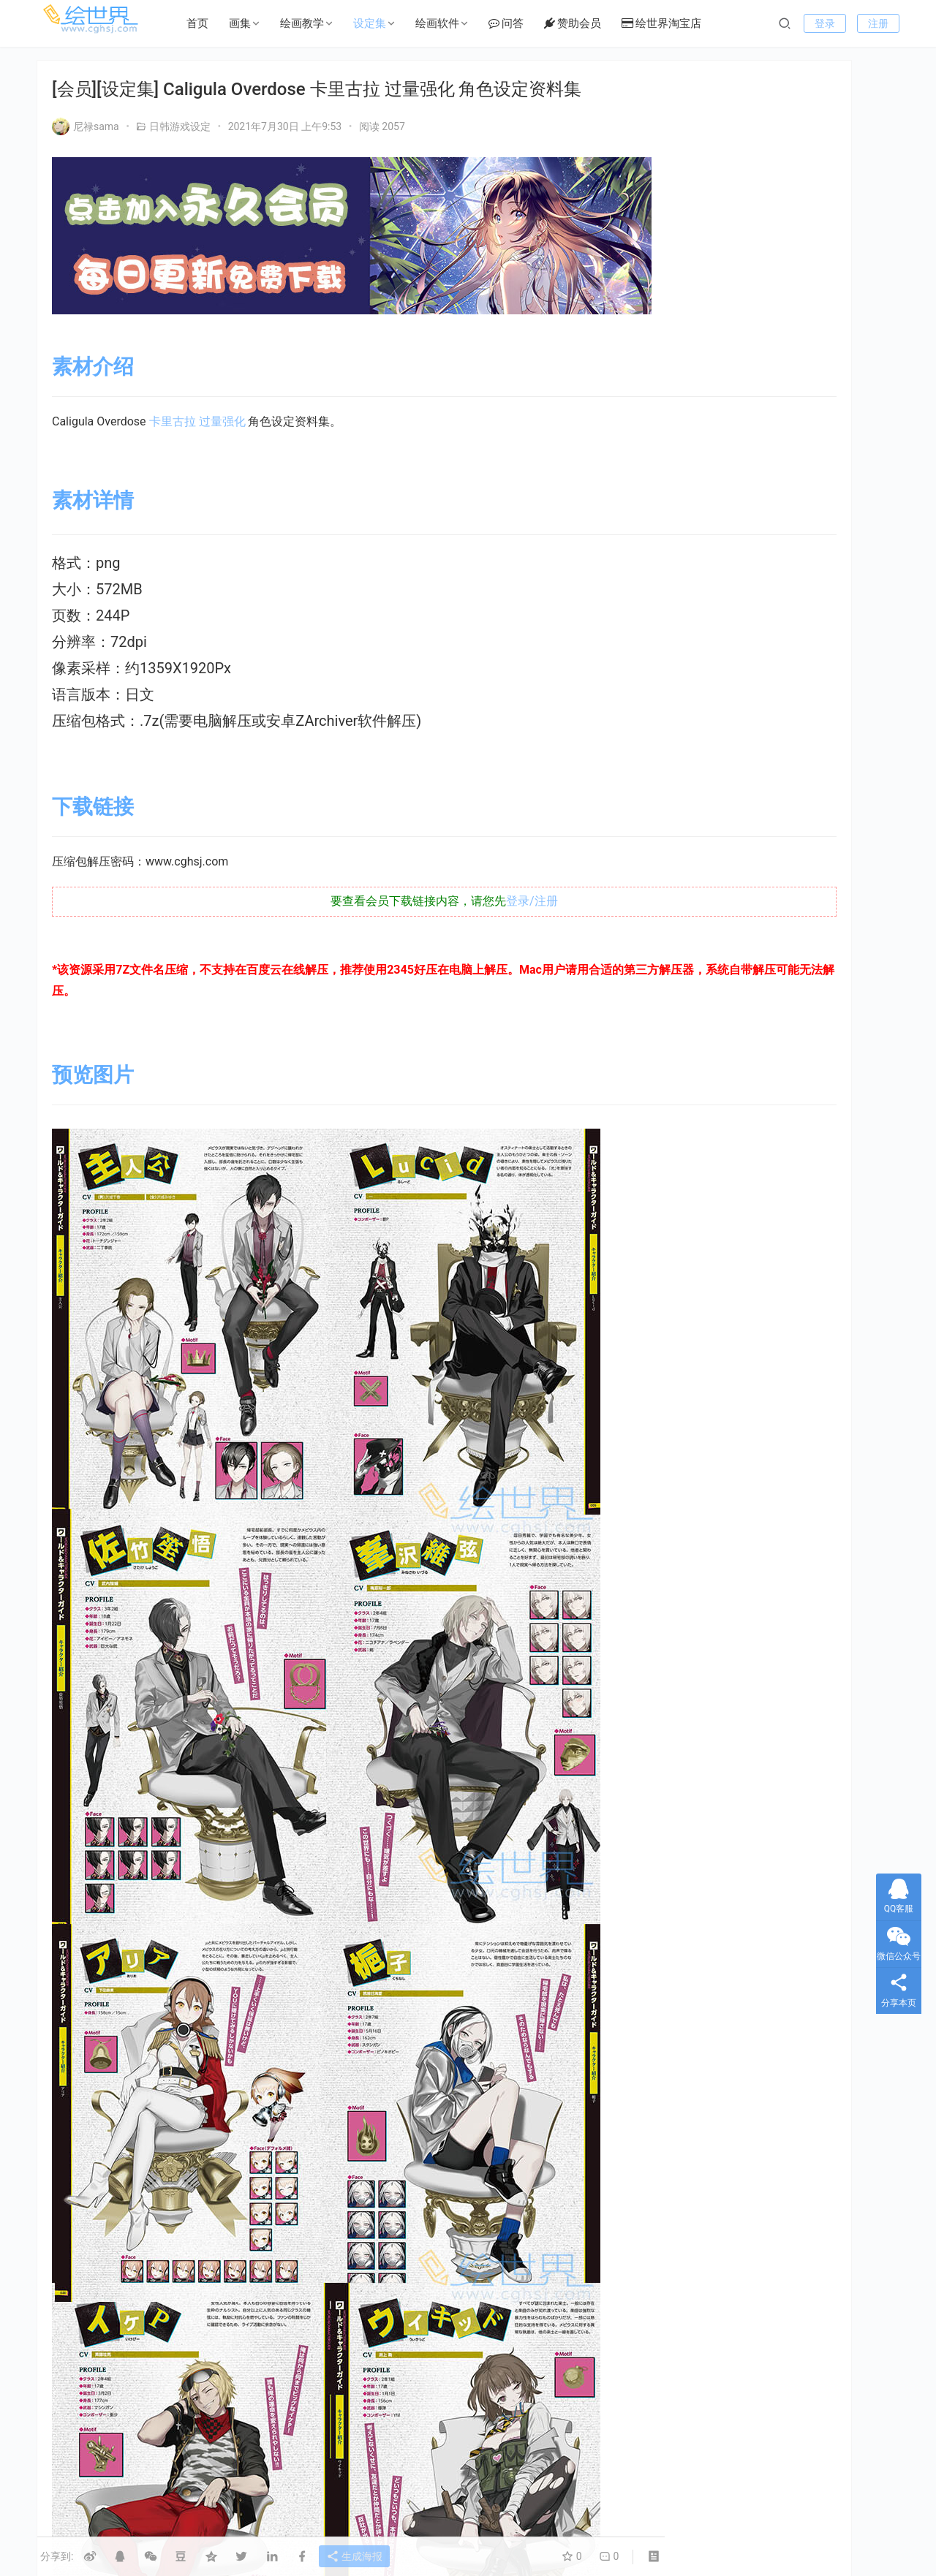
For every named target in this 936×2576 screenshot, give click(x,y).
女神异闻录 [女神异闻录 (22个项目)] (766, 1609)
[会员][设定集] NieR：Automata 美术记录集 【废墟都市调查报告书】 (828, 1281)
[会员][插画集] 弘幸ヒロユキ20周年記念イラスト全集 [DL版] (829, 937)
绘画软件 (458, 23)
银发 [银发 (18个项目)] (710, 1694)
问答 (527, 23)
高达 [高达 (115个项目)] (752, 1694)
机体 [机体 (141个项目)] (864, 1609)
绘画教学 (323, 23)
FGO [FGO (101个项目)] (843, 1523)
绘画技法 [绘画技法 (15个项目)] (718, 1673)
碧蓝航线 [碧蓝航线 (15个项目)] (821, 1651)
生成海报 (366, 2554)
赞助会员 (593, 23)
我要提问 (789, 75)
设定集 (390, 23)
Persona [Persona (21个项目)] (838, 1544)
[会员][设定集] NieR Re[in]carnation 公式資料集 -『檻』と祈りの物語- (828, 1212)
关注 (757, 403)
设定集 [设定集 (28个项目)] (860, 1673)
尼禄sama (85, 126)
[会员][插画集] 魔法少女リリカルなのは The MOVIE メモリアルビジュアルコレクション (794, 487)
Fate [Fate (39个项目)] (801, 1523)
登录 (825, 23)
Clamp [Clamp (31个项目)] (714, 1523)
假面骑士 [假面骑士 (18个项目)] (718, 1587)
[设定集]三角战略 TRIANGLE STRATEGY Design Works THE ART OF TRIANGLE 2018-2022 (790, 543)
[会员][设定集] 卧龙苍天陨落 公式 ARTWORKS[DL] (825, 1849)
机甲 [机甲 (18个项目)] (804, 1630)
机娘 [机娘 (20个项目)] (761, 1630)
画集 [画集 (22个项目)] (710, 1651)
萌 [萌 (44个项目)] (817, 1673)
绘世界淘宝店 (682, 23)
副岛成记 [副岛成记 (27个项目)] (821, 1587)
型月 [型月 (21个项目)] (710, 1609)
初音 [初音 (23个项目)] (770, 1587)
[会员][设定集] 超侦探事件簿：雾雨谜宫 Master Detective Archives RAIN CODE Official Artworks (789, 640)
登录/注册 (439, 901)
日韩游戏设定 (180, 126)
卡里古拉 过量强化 (197, 421)
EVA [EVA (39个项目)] (760, 1523)
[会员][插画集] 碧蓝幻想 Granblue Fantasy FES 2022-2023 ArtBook (825, 1144)
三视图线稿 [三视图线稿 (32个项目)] (791, 1566)
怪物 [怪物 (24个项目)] (822, 1609)
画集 (261, 23)
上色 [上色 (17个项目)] (847, 1566)
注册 (878, 23)
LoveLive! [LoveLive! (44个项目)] (778, 1544)
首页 (219, 23)
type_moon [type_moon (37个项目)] (722, 1566)
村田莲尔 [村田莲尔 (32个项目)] (855, 1630)
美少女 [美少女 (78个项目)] (774, 1673)
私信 (822, 403)
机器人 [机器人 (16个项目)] (714, 1630)
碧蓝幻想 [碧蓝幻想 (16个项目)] (761, 1651)
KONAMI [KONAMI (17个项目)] (718, 1544)
